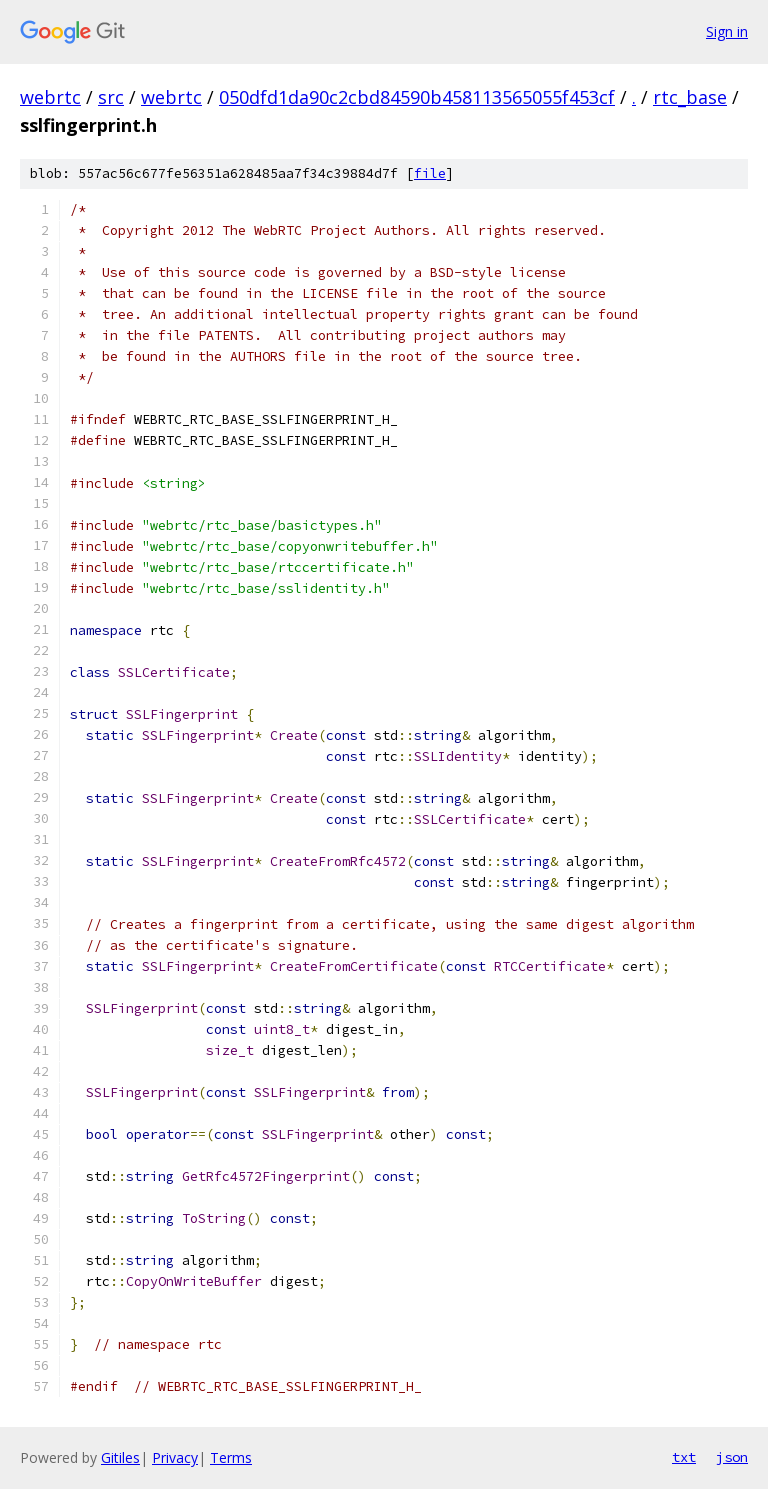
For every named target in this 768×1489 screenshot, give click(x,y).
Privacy (175, 1457)
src (111, 97)
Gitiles (120, 1457)
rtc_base (690, 97)
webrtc (50, 97)
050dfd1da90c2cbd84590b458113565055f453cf (417, 97)
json (732, 1457)
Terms (231, 1457)
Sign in (727, 31)
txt (684, 1457)
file (430, 173)
